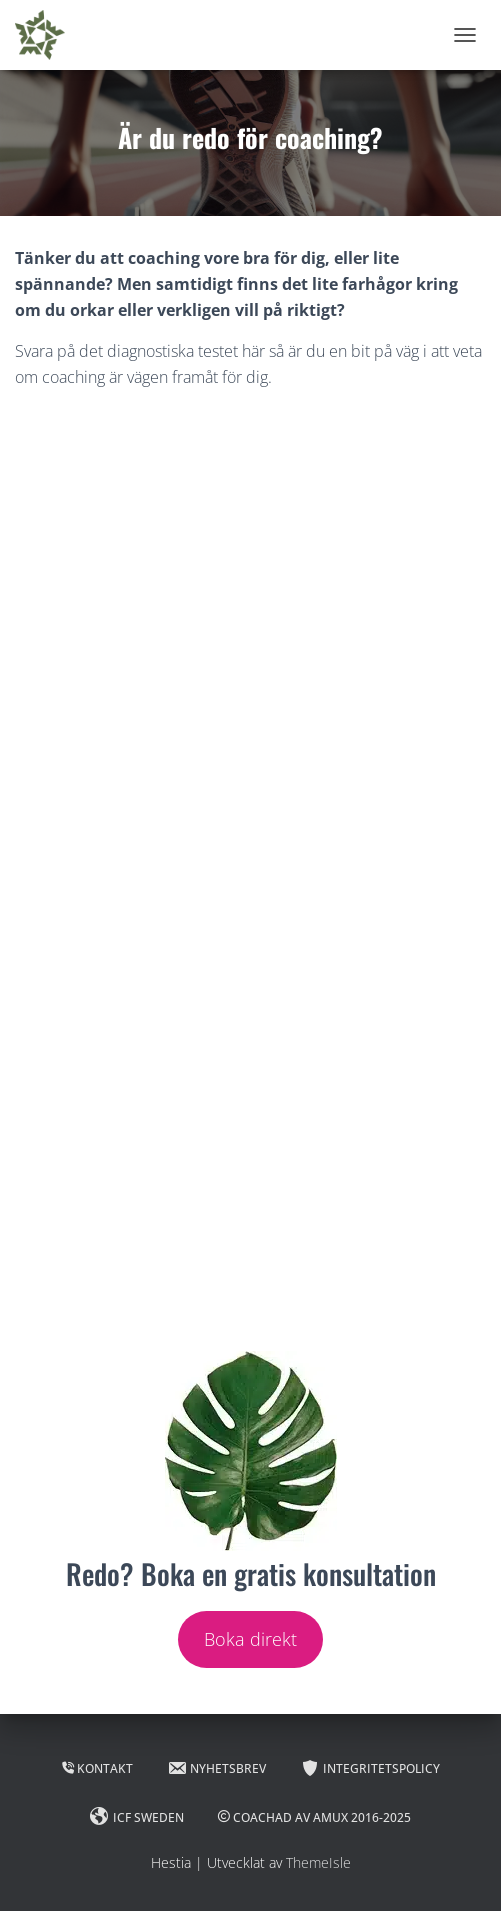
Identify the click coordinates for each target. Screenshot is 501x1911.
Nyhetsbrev (216, 1768)
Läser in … (250, 874)
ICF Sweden (137, 1817)
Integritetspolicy (370, 1768)
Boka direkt (250, 1639)
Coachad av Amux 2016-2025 (314, 1817)
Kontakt (97, 1768)
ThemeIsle (318, 1862)
